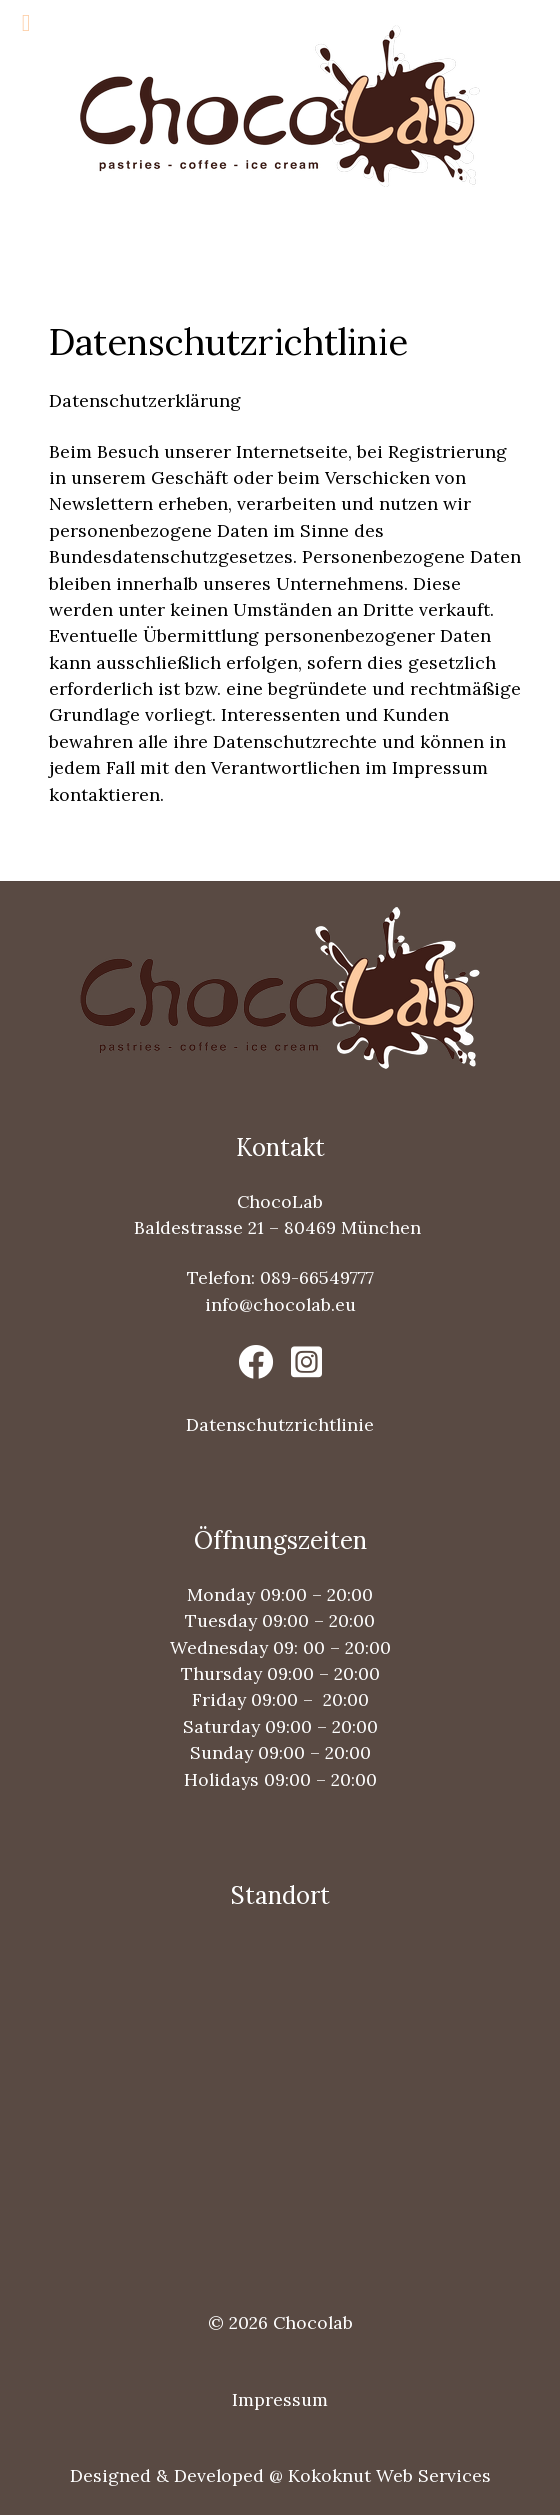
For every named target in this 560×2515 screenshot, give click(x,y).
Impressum (280, 2399)
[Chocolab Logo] (280, 103)
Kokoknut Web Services (389, 2475)
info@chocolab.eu (280, 1304)
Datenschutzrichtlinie (280, 1424)
